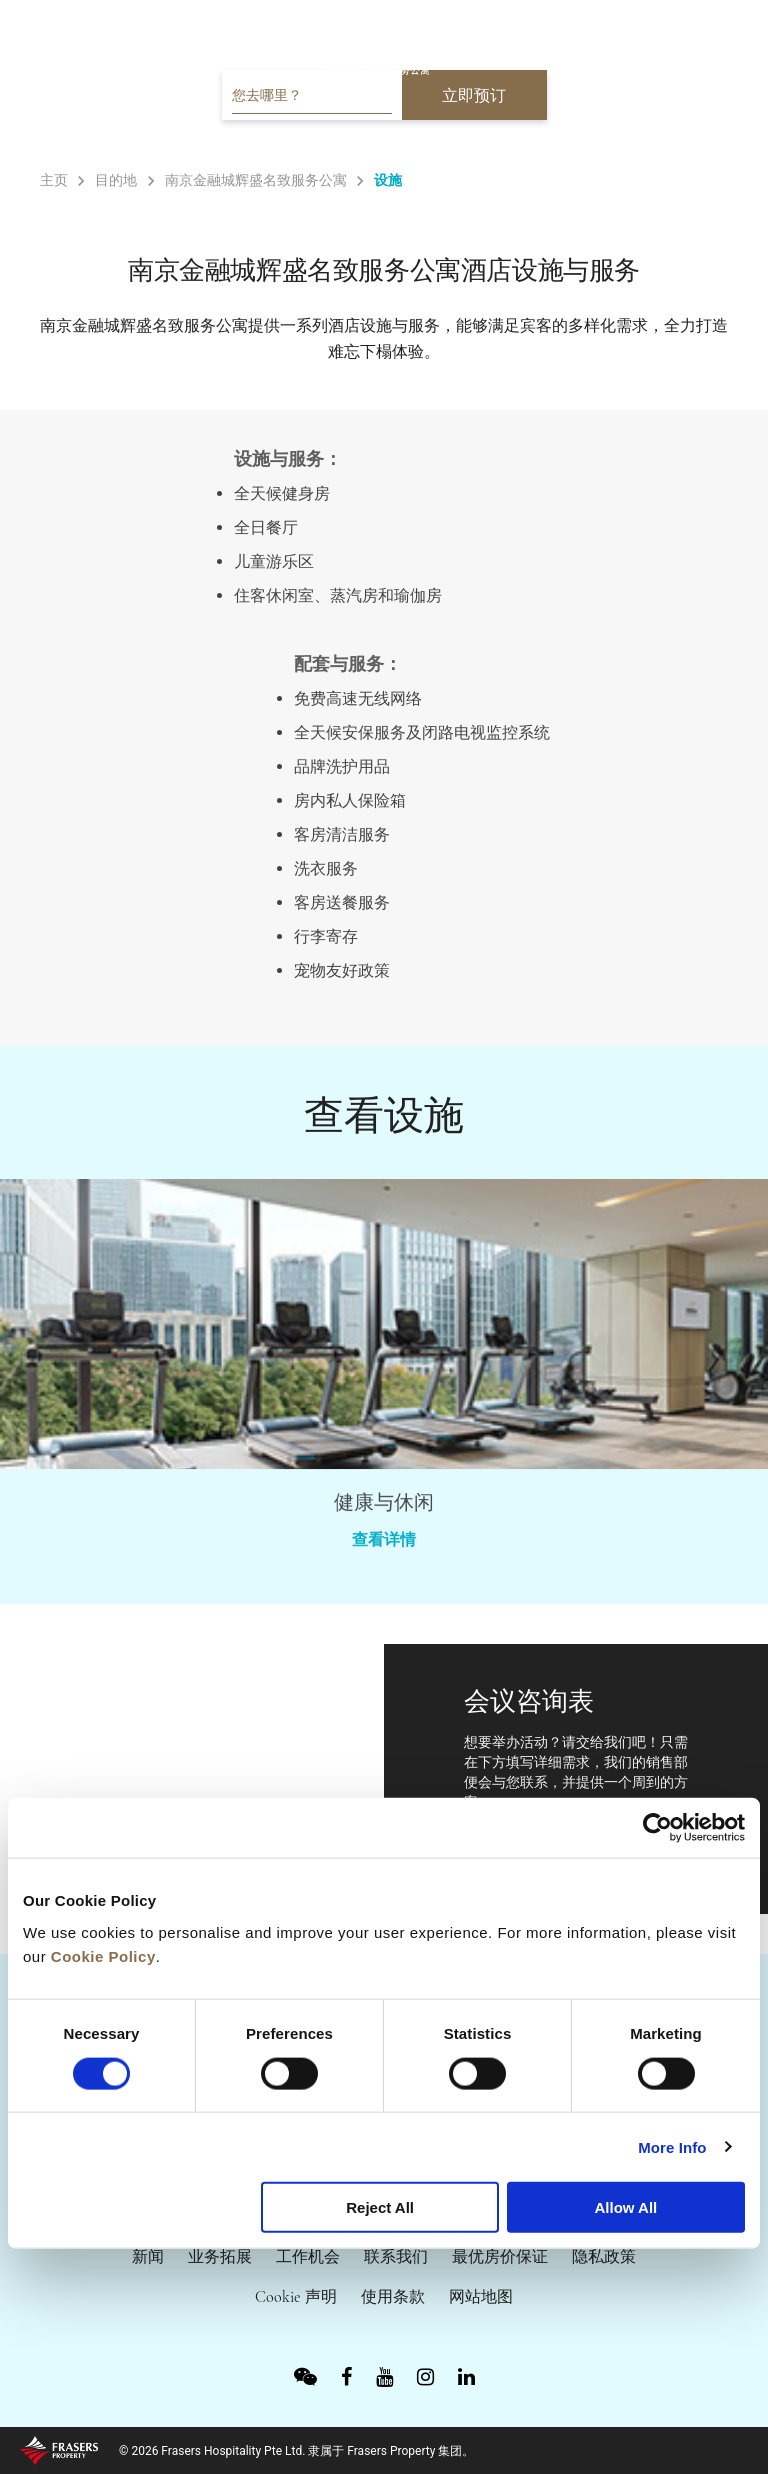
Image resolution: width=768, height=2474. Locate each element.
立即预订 (474, 95)
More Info (672, 2146)
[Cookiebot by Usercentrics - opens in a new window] (657, 1828)
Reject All (380, 2207)
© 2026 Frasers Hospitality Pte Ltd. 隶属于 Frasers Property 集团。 (296, 2451)
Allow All (625, 2207)
